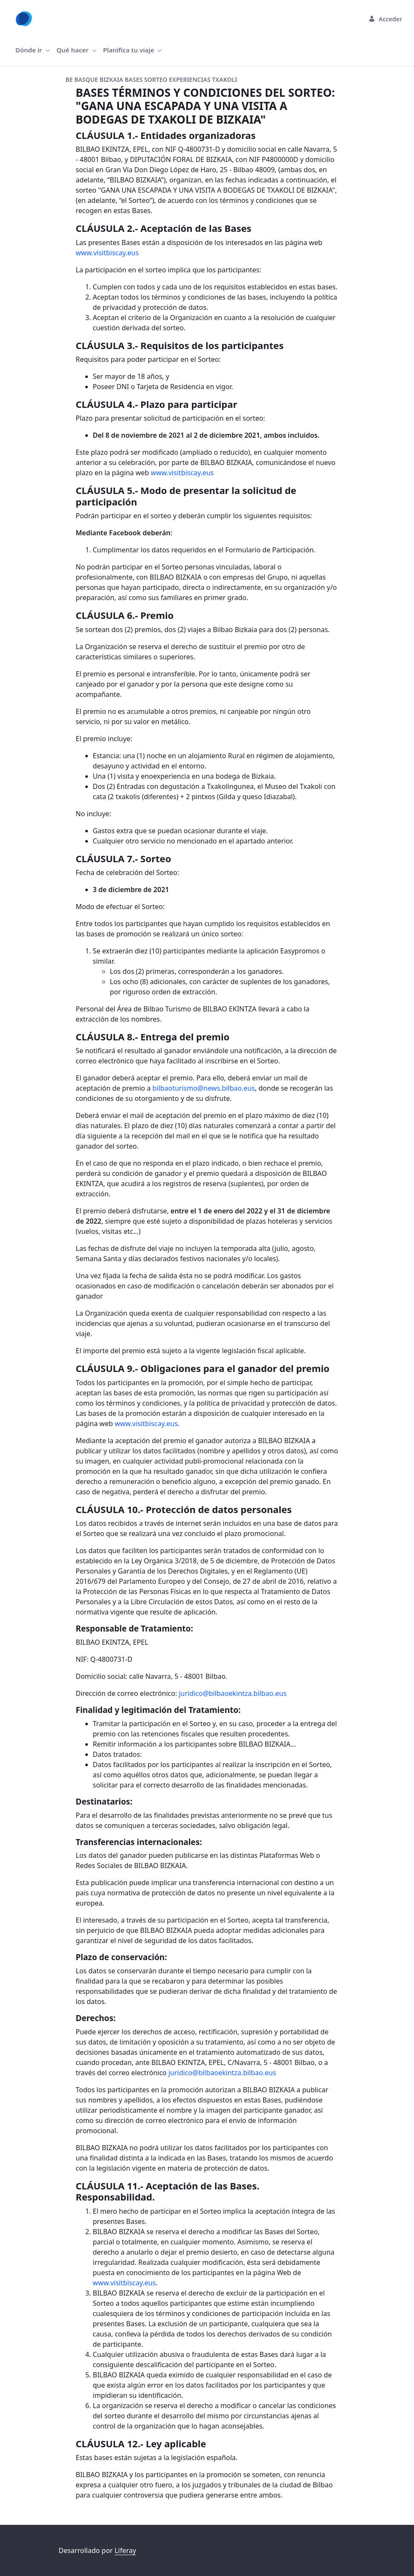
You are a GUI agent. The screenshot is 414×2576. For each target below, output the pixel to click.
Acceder (385, 19)
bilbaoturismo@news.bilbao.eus (204, 1088)
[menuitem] (32, 50)
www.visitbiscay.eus (107, 252)
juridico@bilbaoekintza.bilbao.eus (233, 1693)
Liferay (125, 2550)
